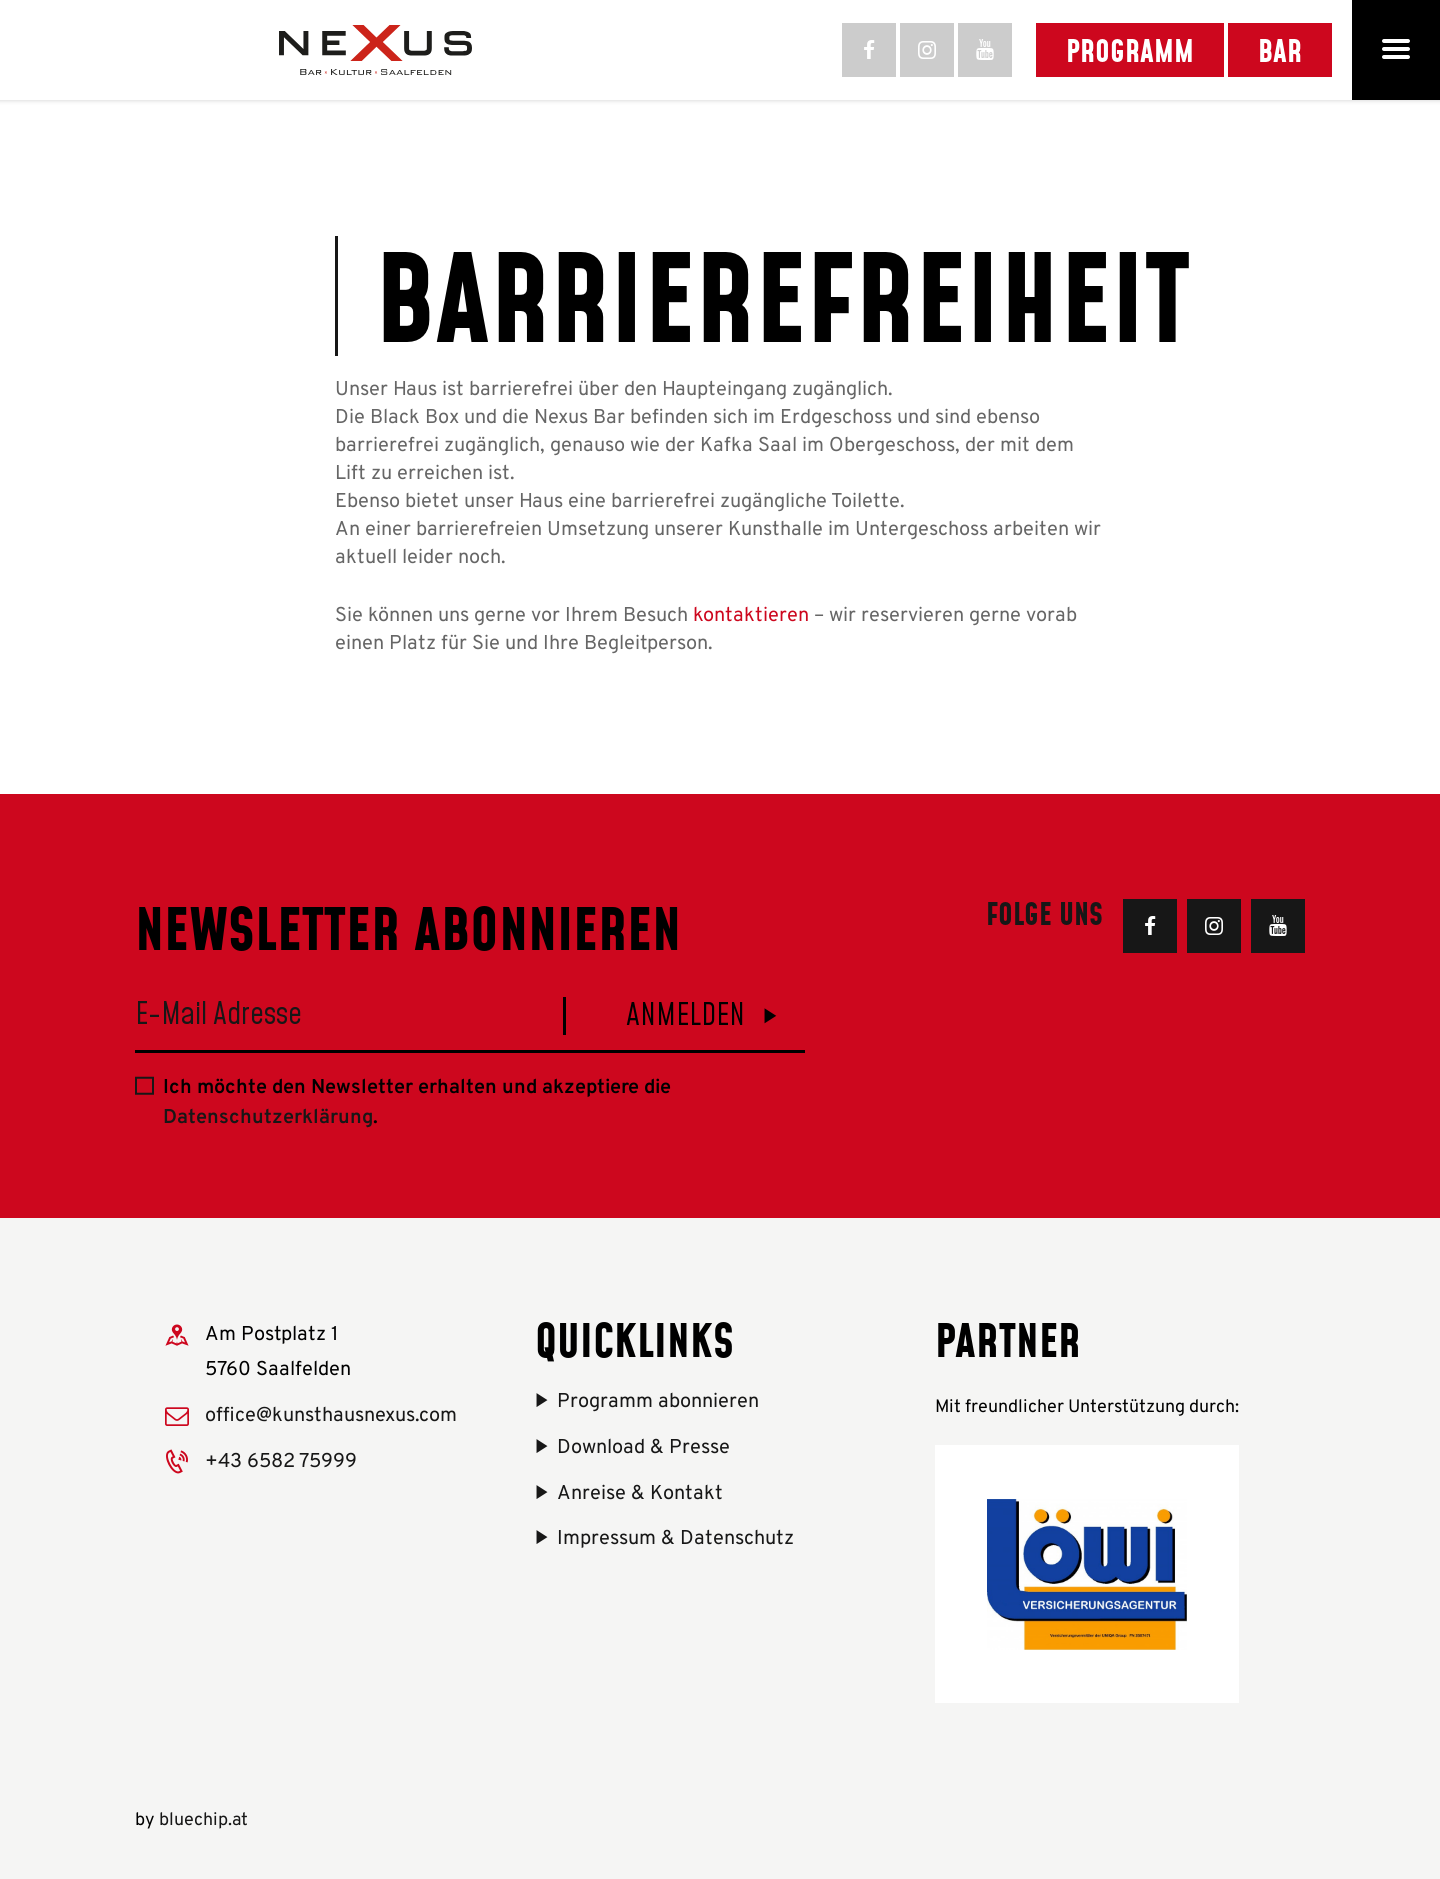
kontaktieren (751, 616)
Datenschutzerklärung (268, 1118)
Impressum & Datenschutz (675, 1539)
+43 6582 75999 (281, 1462)
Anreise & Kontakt (640, 1494)
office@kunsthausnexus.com (331, 1416)
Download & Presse (643, 1448)
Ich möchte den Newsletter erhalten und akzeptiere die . (417, 1103)
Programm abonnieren (658, 1402)
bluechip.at (203, 1820)
